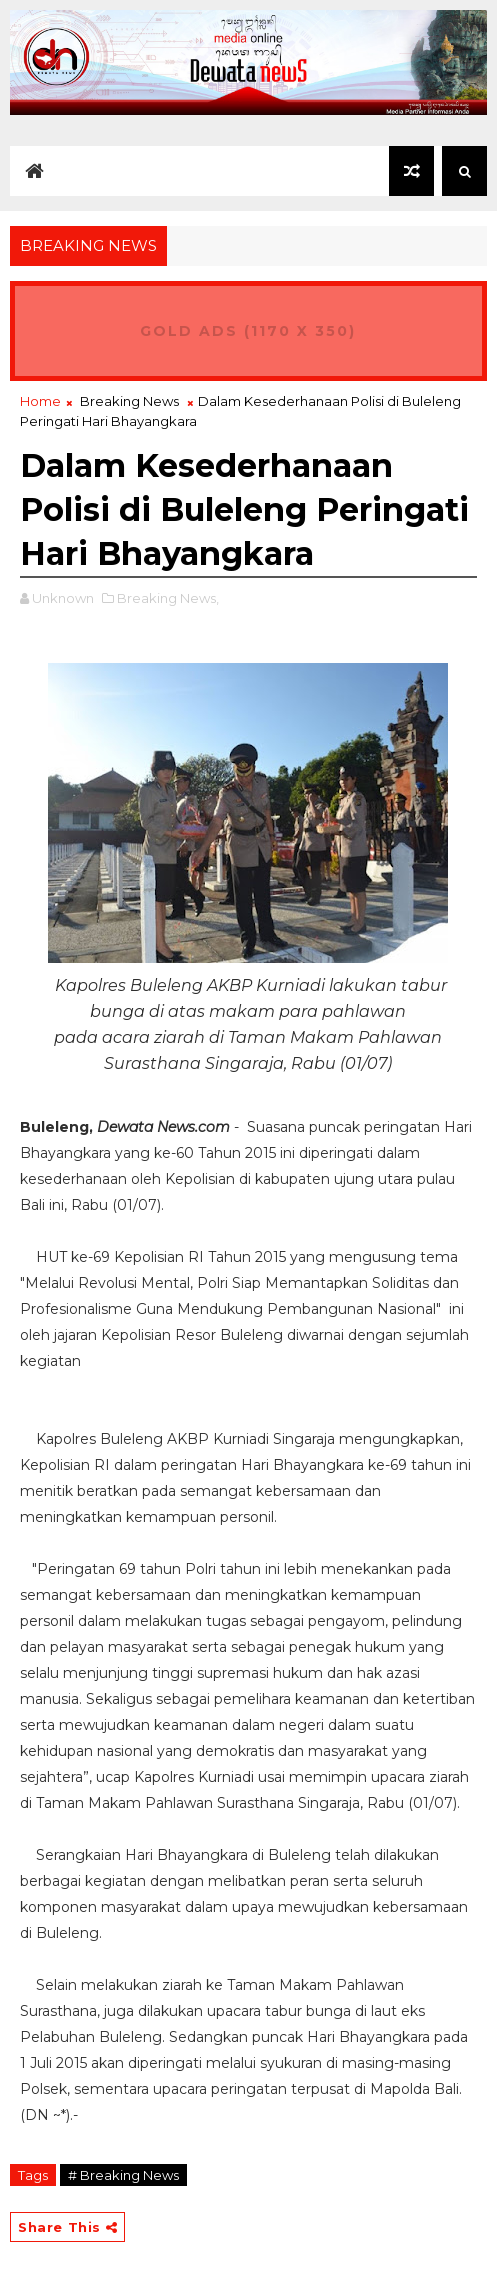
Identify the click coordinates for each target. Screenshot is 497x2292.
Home (40, 401)
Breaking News (129, 401)
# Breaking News (123, 2175)
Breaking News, (168, 598)
